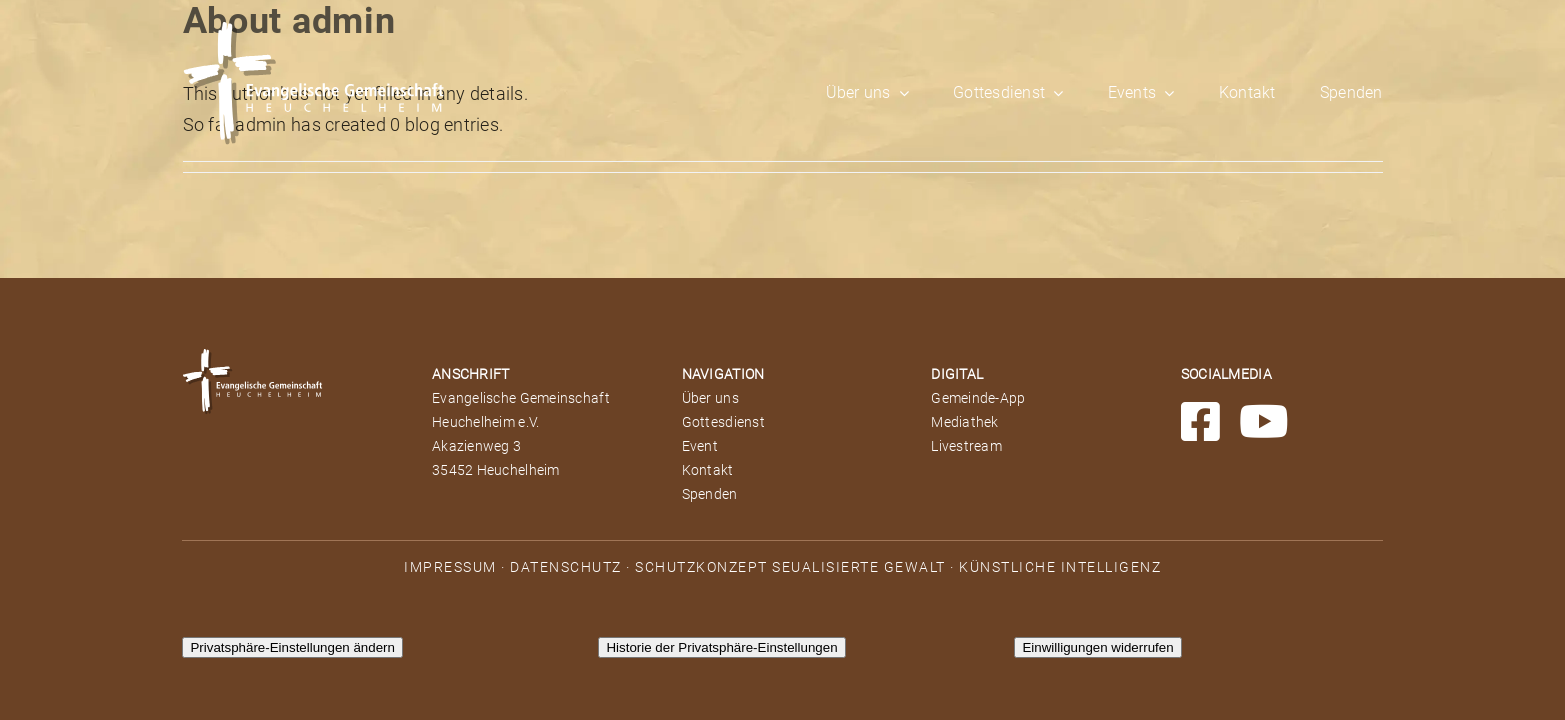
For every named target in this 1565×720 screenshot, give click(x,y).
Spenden (710, 494)
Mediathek (964, 422)
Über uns (710, 398)
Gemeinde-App (978, 398)
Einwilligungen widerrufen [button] (1097, 647)
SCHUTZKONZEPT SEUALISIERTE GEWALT (790, 567)
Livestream (966, 446)
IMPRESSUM (450, 567)
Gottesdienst (723, 422)
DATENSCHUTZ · (572, 567)
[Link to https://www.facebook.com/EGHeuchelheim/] (1200, 422)
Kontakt (708, 470)
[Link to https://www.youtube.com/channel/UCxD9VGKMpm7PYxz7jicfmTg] (1264, 422)
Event (700, 446)
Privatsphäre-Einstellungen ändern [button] (292, 647)
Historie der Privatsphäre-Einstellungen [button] (721, 647)
